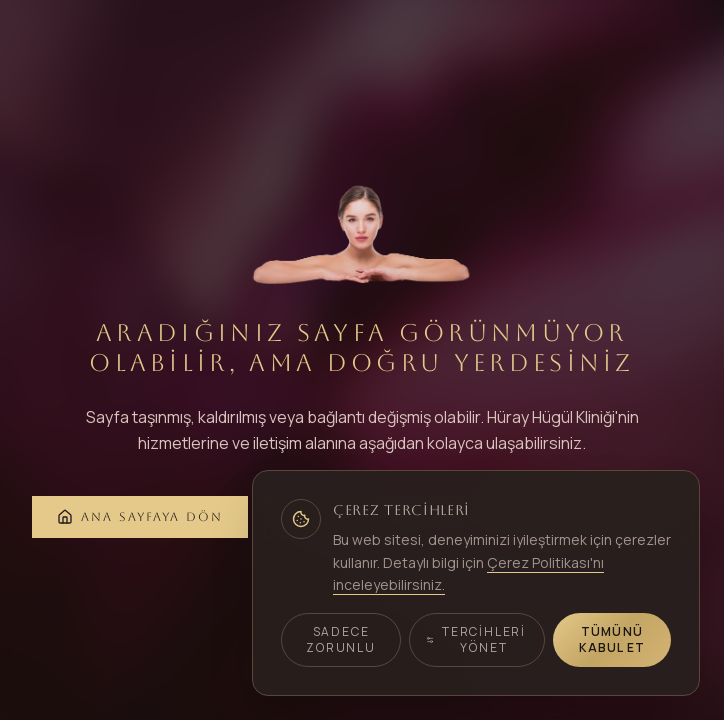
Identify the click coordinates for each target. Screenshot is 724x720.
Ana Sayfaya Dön (140, 517)
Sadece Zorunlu (341, 639)
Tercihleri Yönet (476, 639)
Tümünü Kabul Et (612, 639)
